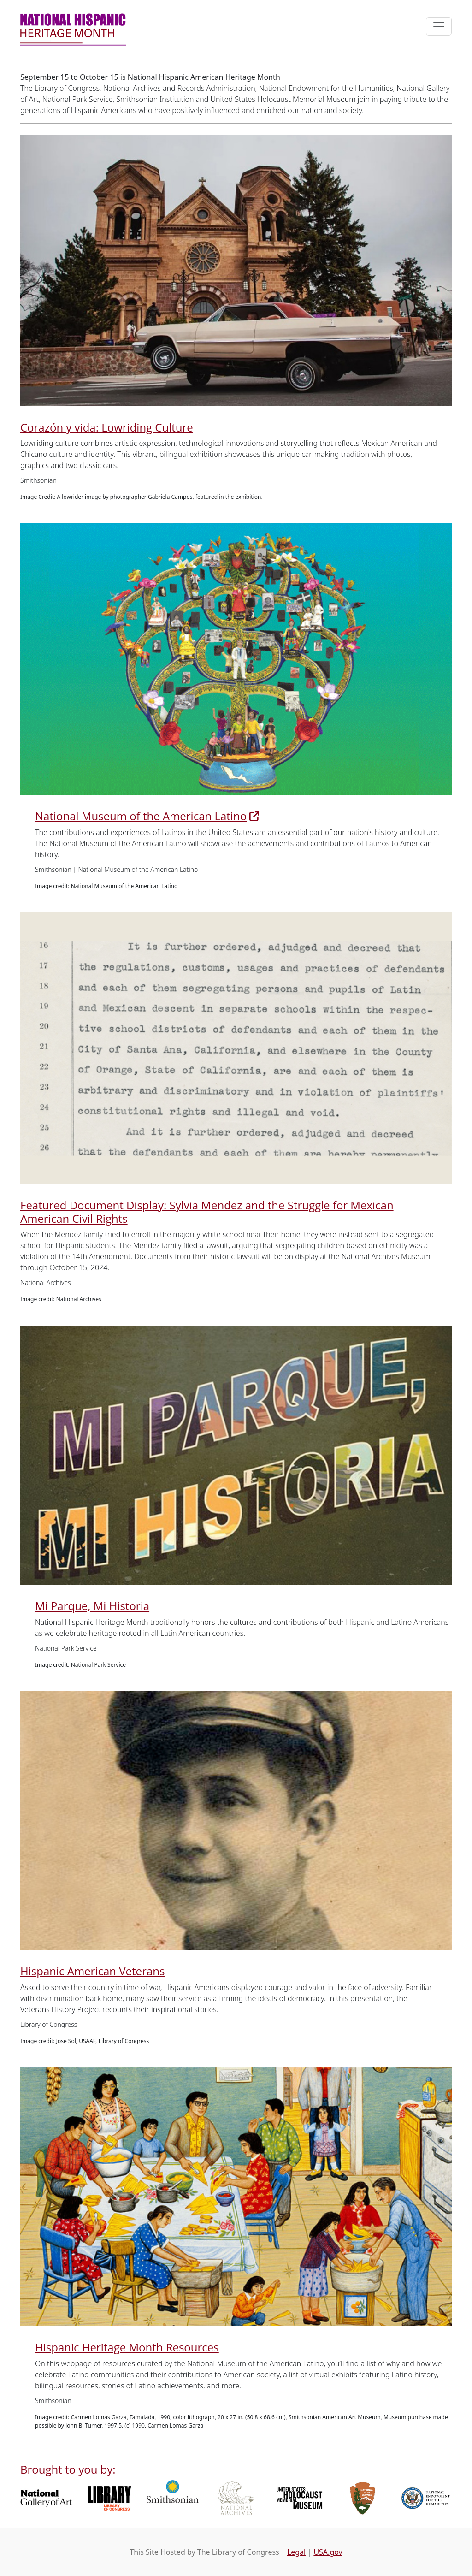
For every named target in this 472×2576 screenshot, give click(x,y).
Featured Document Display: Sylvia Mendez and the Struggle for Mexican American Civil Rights (207, 1211)
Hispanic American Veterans (92, 1970)
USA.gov (327, 2552)
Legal (296, 2552)
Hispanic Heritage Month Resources (127, 2347)
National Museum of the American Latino (141, 815)
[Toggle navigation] (439, 26)
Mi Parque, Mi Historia (92, 1605)
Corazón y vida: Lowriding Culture (106, 427)
